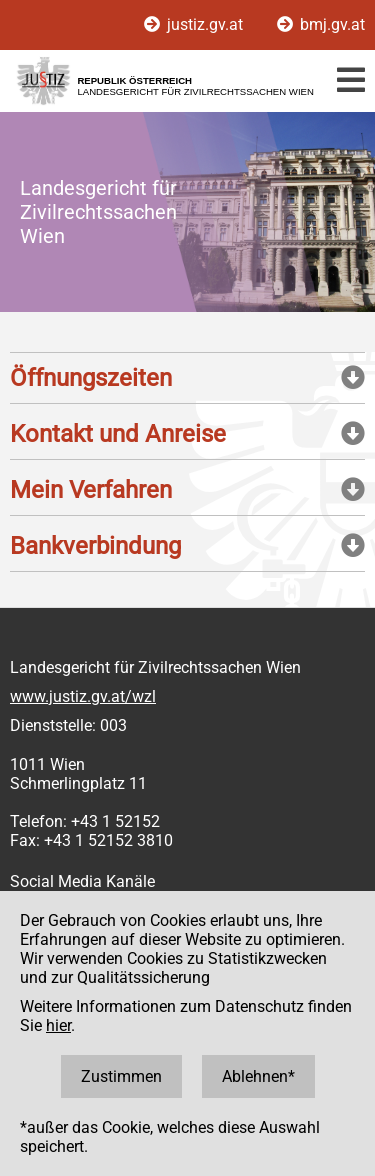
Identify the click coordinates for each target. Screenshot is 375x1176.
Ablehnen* (258, 1076)
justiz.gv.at (195, 24)
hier (58, 1025)
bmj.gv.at (321, 24)
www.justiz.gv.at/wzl (83, 696)
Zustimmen (121, 1076)
